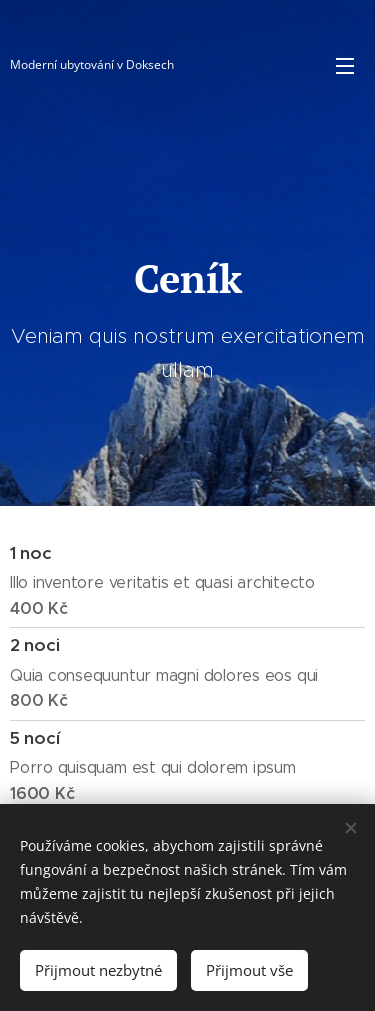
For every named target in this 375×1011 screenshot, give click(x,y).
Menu (345, 66)
